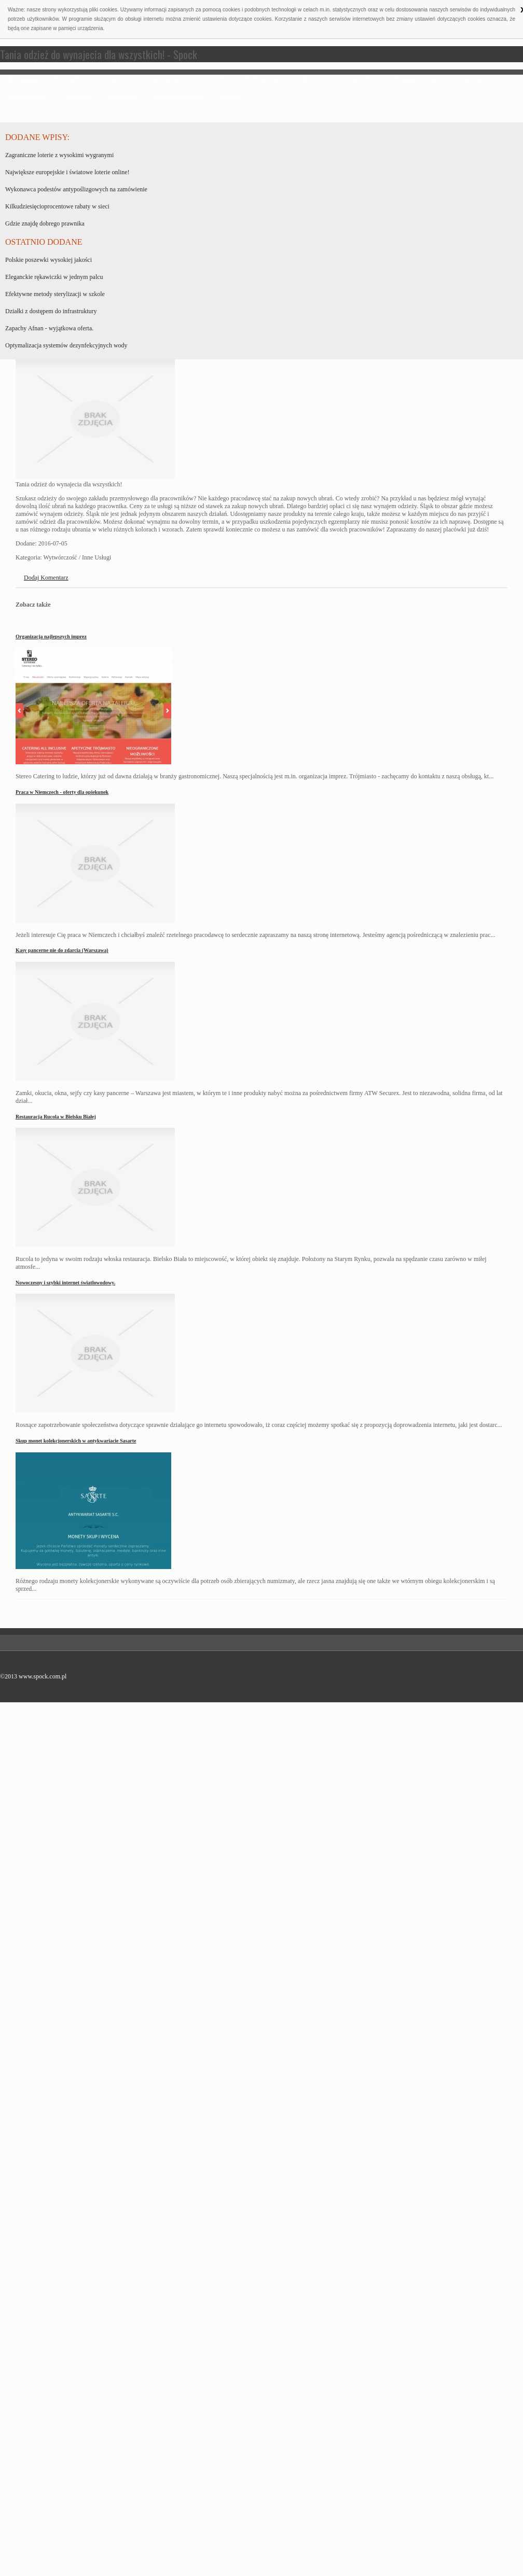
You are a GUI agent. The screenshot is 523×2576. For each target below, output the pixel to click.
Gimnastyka (469, 78)
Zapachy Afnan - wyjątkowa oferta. (49, 328)
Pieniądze (69, 78)
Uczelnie (217, 78)
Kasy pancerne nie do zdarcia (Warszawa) (62, 950)
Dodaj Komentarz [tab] (46, 577)
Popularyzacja (415, 78)
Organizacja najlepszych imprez (51, 636)
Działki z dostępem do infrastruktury (51, 311)
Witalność (121, 97)
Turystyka (77, 97)
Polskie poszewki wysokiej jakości (48, 259)
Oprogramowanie (178, 97)
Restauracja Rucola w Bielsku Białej (56, 1116)
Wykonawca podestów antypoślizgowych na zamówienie (76, 189)
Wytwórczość (27, 97)
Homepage (23, 78)
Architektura (117, 78)
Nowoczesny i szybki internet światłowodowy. (65, 1282)
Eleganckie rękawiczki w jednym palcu (54, 277)
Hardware (316, 78)
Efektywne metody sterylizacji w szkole (55, 294)
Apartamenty (170, 78)
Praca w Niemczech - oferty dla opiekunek (62, 792)
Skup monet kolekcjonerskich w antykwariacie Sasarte (76, 1441)
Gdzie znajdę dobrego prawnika (45, 223)
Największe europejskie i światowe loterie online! (67, 172)
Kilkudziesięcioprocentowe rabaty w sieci (57, 206)
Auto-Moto (363, 78)
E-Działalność (266, 78)
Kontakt (230, 97)
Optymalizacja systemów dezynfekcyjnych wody (66, 345)
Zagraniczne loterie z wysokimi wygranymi (59, 155)
